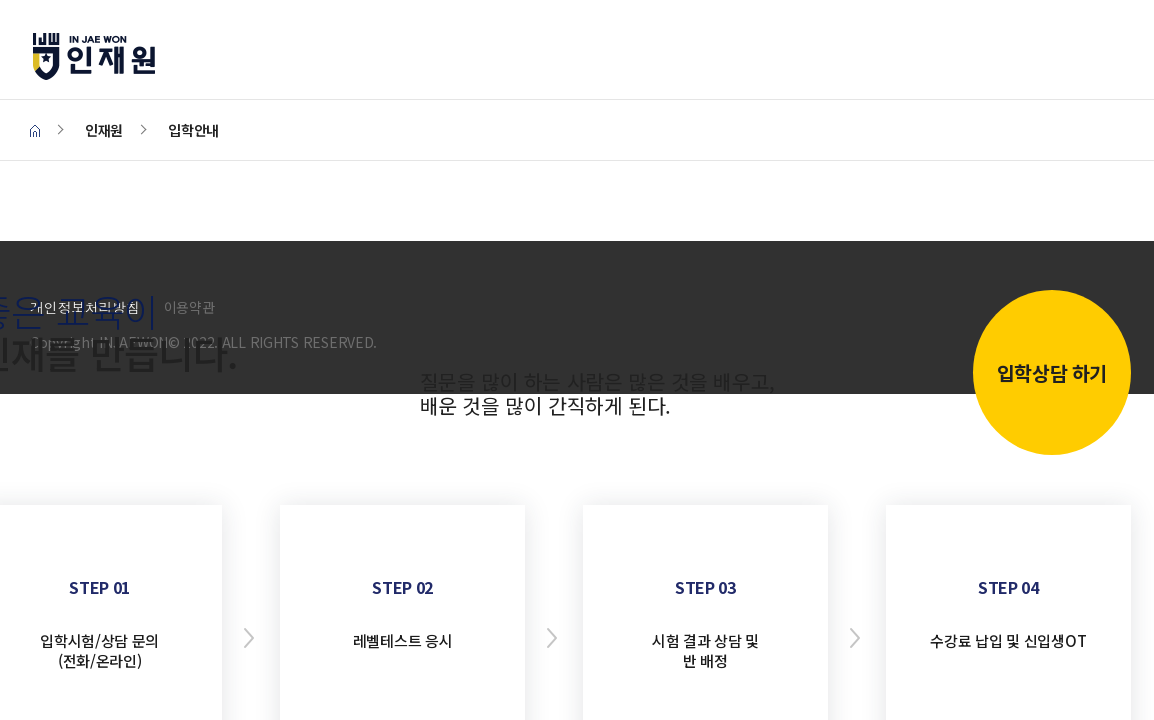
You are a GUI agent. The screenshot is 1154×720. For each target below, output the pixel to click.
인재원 (116, 56)
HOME (35, 132)
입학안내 (193, 130)
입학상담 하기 (1052, 372)
